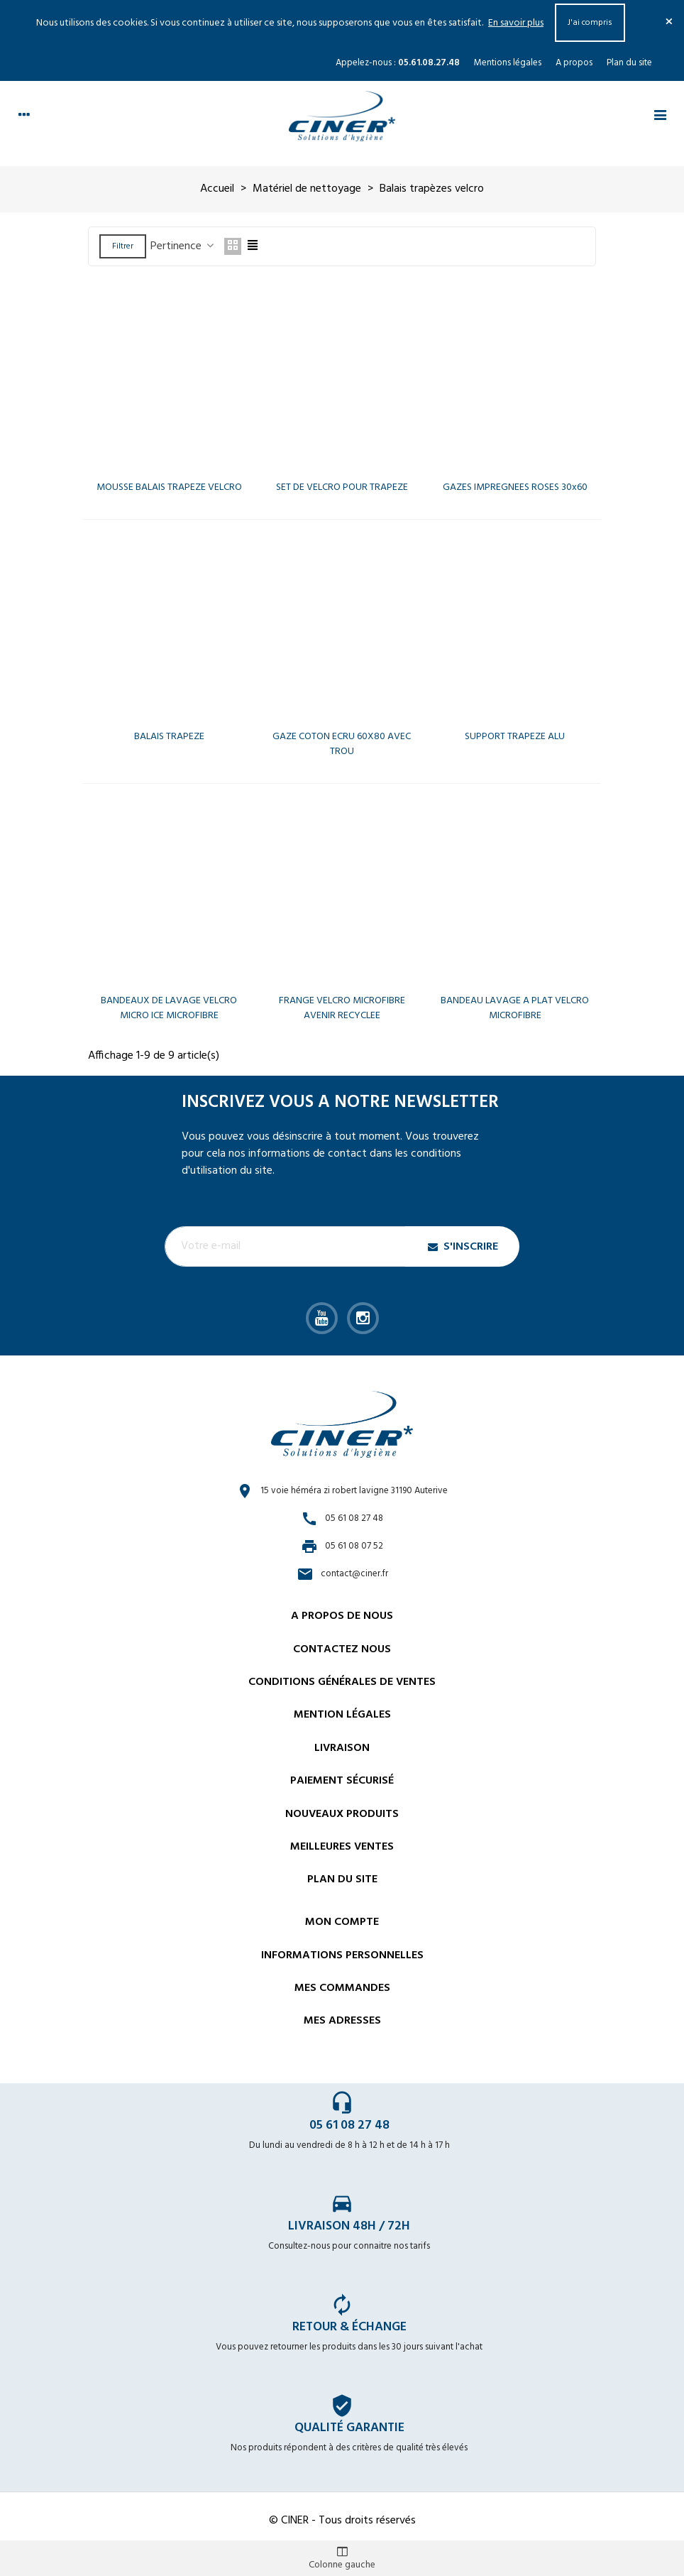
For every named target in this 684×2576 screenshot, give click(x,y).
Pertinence (183, 246)
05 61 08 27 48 (349, 2125)
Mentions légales (507, 62)
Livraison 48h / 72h (349, 2226)
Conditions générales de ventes (342, 1682)
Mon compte (342, 1922)
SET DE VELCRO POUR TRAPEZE (342, 487)
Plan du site (629, 62)
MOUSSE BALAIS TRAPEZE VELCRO (169, 487)
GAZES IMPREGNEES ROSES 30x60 (515, 487)
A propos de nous (342, 1616)
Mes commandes (342, 1988)
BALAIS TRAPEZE (169, 736)
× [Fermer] (669, 23)
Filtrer (122, 246)
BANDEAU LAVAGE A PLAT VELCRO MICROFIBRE (515, 1008)
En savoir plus (516, 23)
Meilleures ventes (342, 1847)
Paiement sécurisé (342, 1781)
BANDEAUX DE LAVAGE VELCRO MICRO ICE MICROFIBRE (169, 1008)
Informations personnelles (342, 1955)
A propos (574, 62)
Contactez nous (342, 1649)
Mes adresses (342, 2021)
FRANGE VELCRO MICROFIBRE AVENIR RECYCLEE (342, 1008)
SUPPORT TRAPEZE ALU (515, 736)
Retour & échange (349, 2327)
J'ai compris (590, 23)
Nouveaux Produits (342, 1814)
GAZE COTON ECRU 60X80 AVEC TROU (341, 744)
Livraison (342, 1748)
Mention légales (342, 1714)
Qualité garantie (349, 2428)
